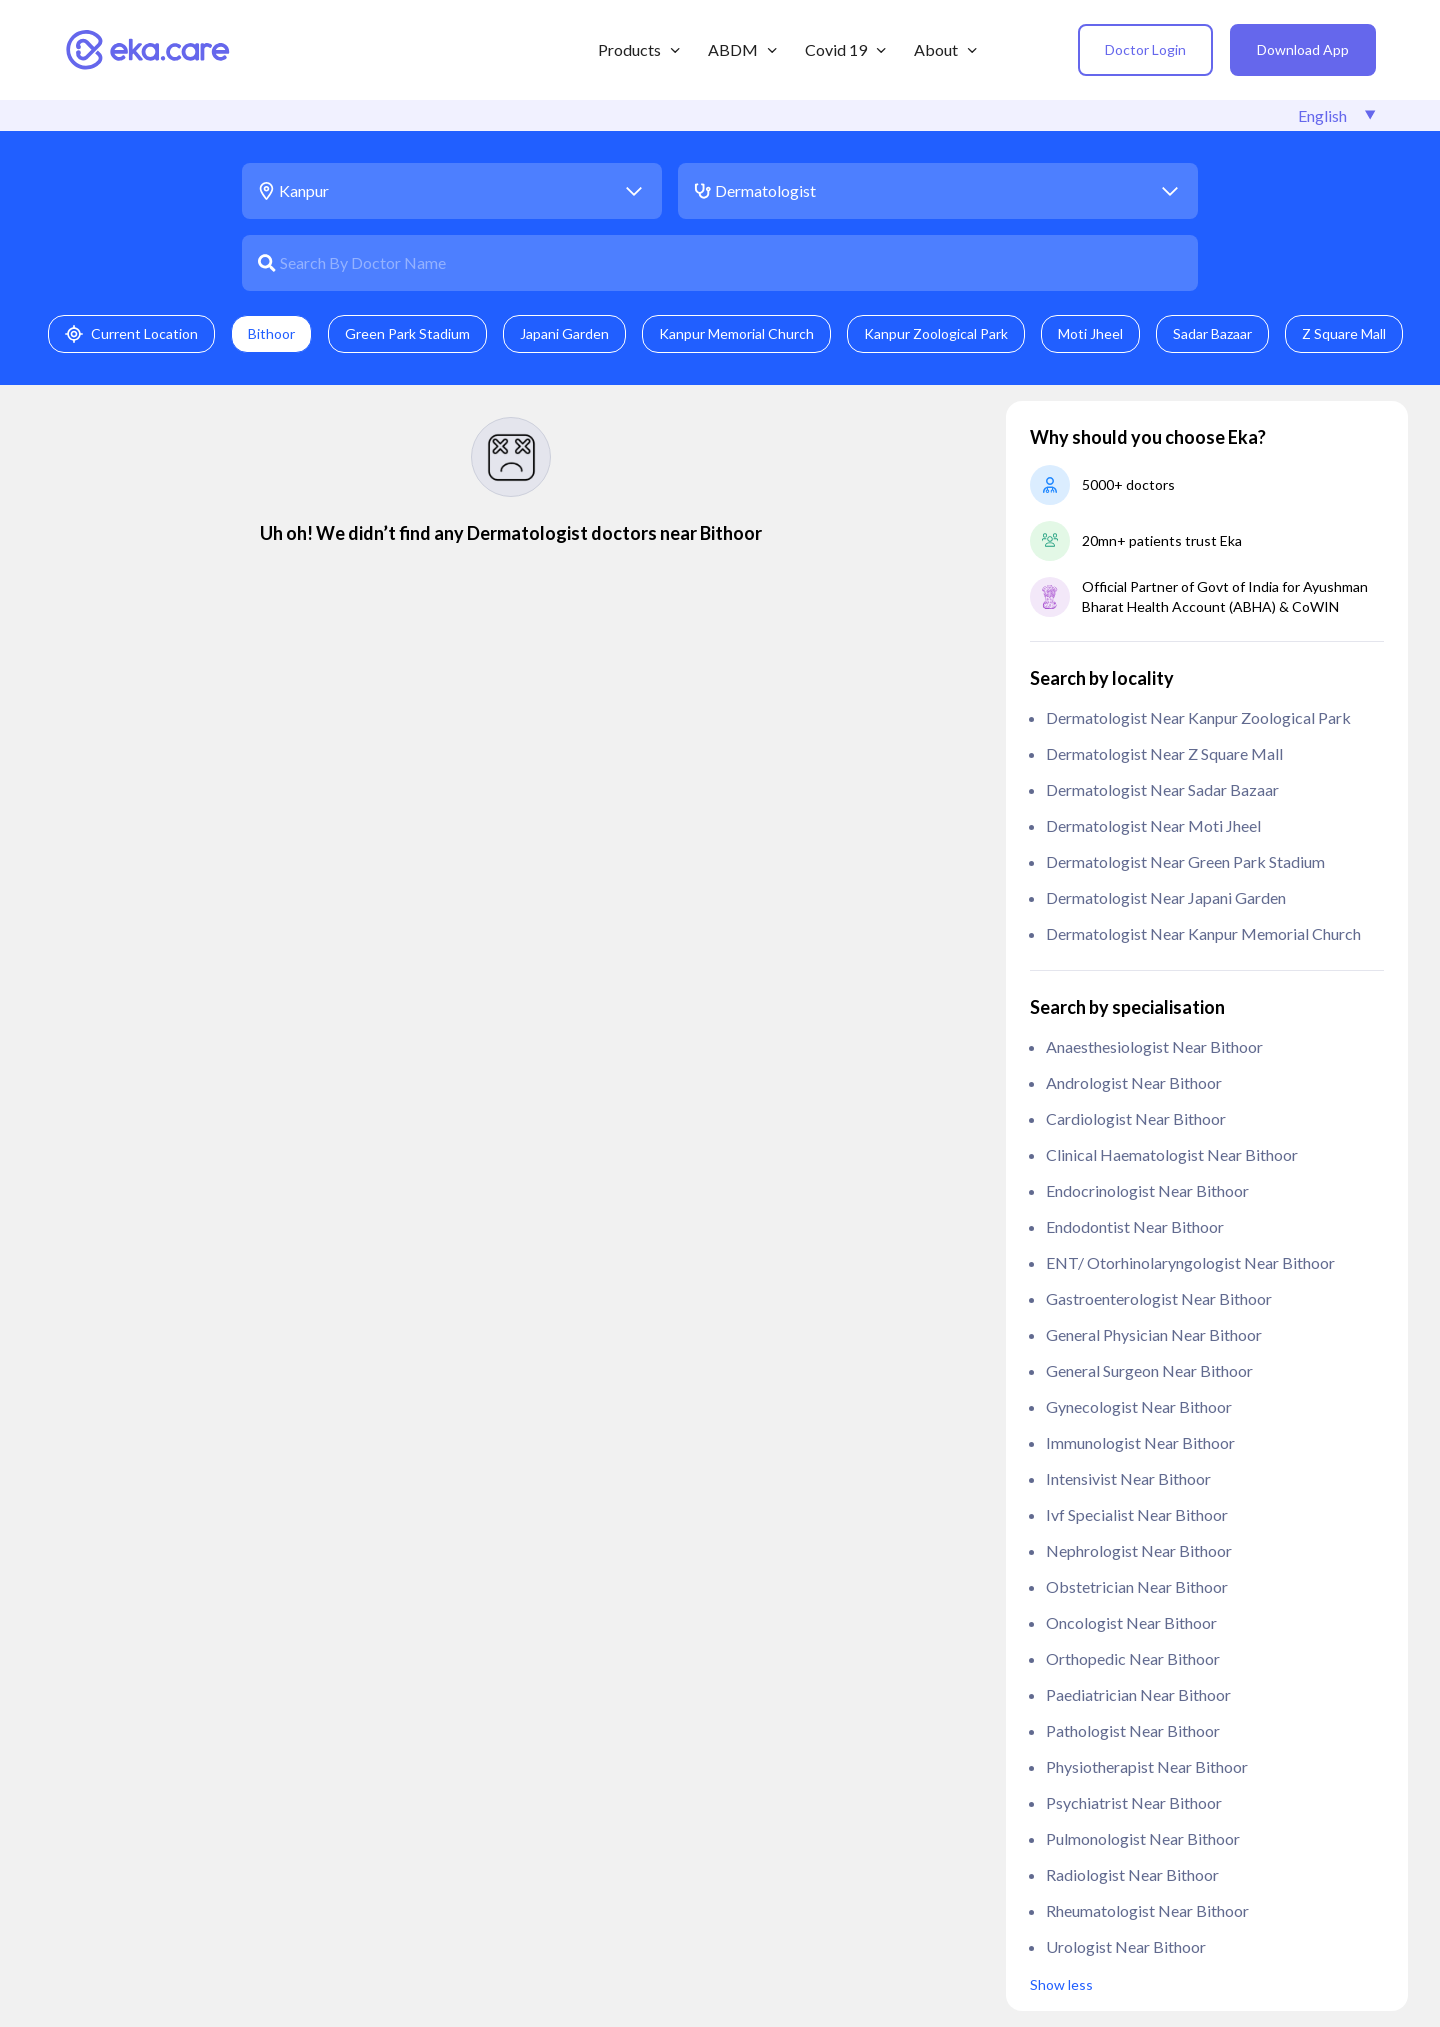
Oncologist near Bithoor (1131, 1622)
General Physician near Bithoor (1154, 1334)
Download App (1303, 49)
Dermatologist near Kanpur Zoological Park (1198, 717)
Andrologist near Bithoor (1134, 1082)
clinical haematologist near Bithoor (1172, 1154)
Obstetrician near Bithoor (1137, 1586)
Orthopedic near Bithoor (1133, 1658)
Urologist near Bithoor (1126, 1946)
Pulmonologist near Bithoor (1143, 1838)
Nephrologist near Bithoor (1139, 1550)
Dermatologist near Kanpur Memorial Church (1203, 933)
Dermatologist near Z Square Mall (1164, 753)
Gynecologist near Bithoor (1139, 1406)
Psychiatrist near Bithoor (1134, 1802)
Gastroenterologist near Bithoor (1159, 1298)
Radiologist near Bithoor (1132, 1874)
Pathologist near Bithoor (1133, 1730)
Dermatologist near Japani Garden (1166, 897)
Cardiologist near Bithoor (1136, 1118)
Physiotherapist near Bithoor (1147, 1766)
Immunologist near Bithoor (1140, 1442)
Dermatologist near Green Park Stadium (1185, 861)
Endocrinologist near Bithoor (1147, 1190)
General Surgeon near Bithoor (1149, 1370)
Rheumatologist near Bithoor (1147, 1910)
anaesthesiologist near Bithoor (1154, 1046)
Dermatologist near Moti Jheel (1153, 825)
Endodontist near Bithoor (1135, 1226)
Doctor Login (1145, 49)
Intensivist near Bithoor (1128, 1478)
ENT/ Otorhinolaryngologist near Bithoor (1190, 1262)
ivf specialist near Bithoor (1137, 1514)
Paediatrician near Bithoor (1138, 1694)
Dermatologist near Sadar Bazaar (1162, 789)
